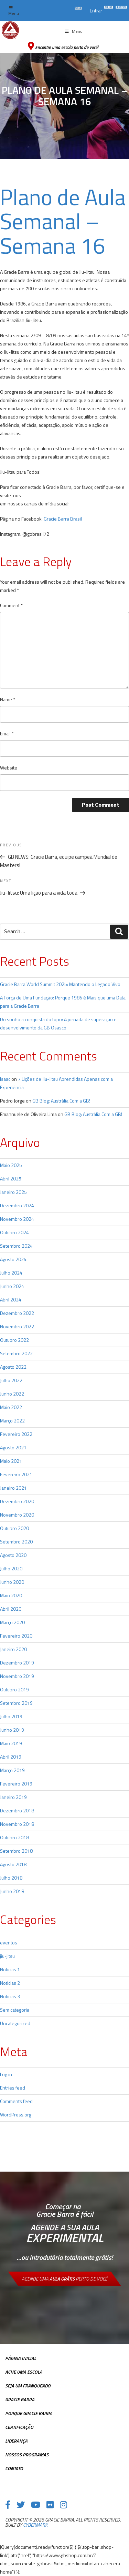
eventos (8, 1942)
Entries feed (12, 2087)
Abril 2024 (10, 1299)
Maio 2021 (11, 1461)
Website (8, 767)
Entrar (96, 10)
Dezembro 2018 (17, 1810)
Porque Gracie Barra (28, 2413)
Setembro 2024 (16, 1245)
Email (7, 733)
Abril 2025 (10, 1178)
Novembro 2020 (17, 1514)
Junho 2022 (12, 1393)
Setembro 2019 (16, 1703)
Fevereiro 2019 (16, 1783)
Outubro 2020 (14, 1528)
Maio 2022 (11, 1407)
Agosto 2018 (13, 1864)
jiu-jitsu (7, 1956)
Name (7, 699)
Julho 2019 (11, 1716)
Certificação (19, 2427)
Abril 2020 (10, 1608)
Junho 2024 (12, 1286)
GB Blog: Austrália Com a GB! (61, 1100)
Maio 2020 (11, 1595)
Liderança (16, 2440)
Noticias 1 (10, 1969)
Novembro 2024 (17, 1218)
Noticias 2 (10, 1982)
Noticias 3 (10, 1996)
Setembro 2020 (16, 1541)
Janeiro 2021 (13, 1487)
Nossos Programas (27, 2454)
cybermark (35, 2524)
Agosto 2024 (13, 1259)
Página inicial (20, 2358)
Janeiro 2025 (13, 1192)
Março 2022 (12, 1420)
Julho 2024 (11, 1272)
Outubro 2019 (14, 1689)
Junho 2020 (12, 1582)
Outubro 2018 (14, 1837)
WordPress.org (15, 2114)
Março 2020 (12, 1622)
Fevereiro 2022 (16, 1434)
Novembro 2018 (17, 1824)
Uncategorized (15, 2023)
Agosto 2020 (13, 1555)
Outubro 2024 (14, 1232)
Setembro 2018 (16, 1850)
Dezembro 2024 (17, 1205)
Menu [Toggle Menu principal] (73, 31)
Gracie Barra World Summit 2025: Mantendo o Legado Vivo (60, 984)
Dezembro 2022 (17, 1313)
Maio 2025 (11, 1165)
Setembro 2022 (16, 1353)
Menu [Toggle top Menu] (13, 11)
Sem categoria (14, 2009)
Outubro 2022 (14, 1340)
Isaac (5, 1079)
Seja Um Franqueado (28, 2385)
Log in (6, 2074)
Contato (14, 2468)
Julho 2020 (11, 1568)
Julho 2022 (11, 1380)
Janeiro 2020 (13, 1649)
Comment (11, 605)
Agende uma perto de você (64, 2278)
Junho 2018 (12, 1891)
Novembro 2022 (17, 1326)
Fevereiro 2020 (16, 1635)
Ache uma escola (23, 2371)
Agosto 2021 (13, 1447)
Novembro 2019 (17, 1676)
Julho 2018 (11, 1877)
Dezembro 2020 (17, 1501)
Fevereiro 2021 (16, 1474)
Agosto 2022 (13, 1366)
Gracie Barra (19, 2399)
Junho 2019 (12, 1729)
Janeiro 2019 (13, 1797)
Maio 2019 (11, 1743)
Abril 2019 (10, 1756)
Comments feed (16, 2101)
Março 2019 (12, 1770)
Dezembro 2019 (17, 1662)
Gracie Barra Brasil (63, 518)
